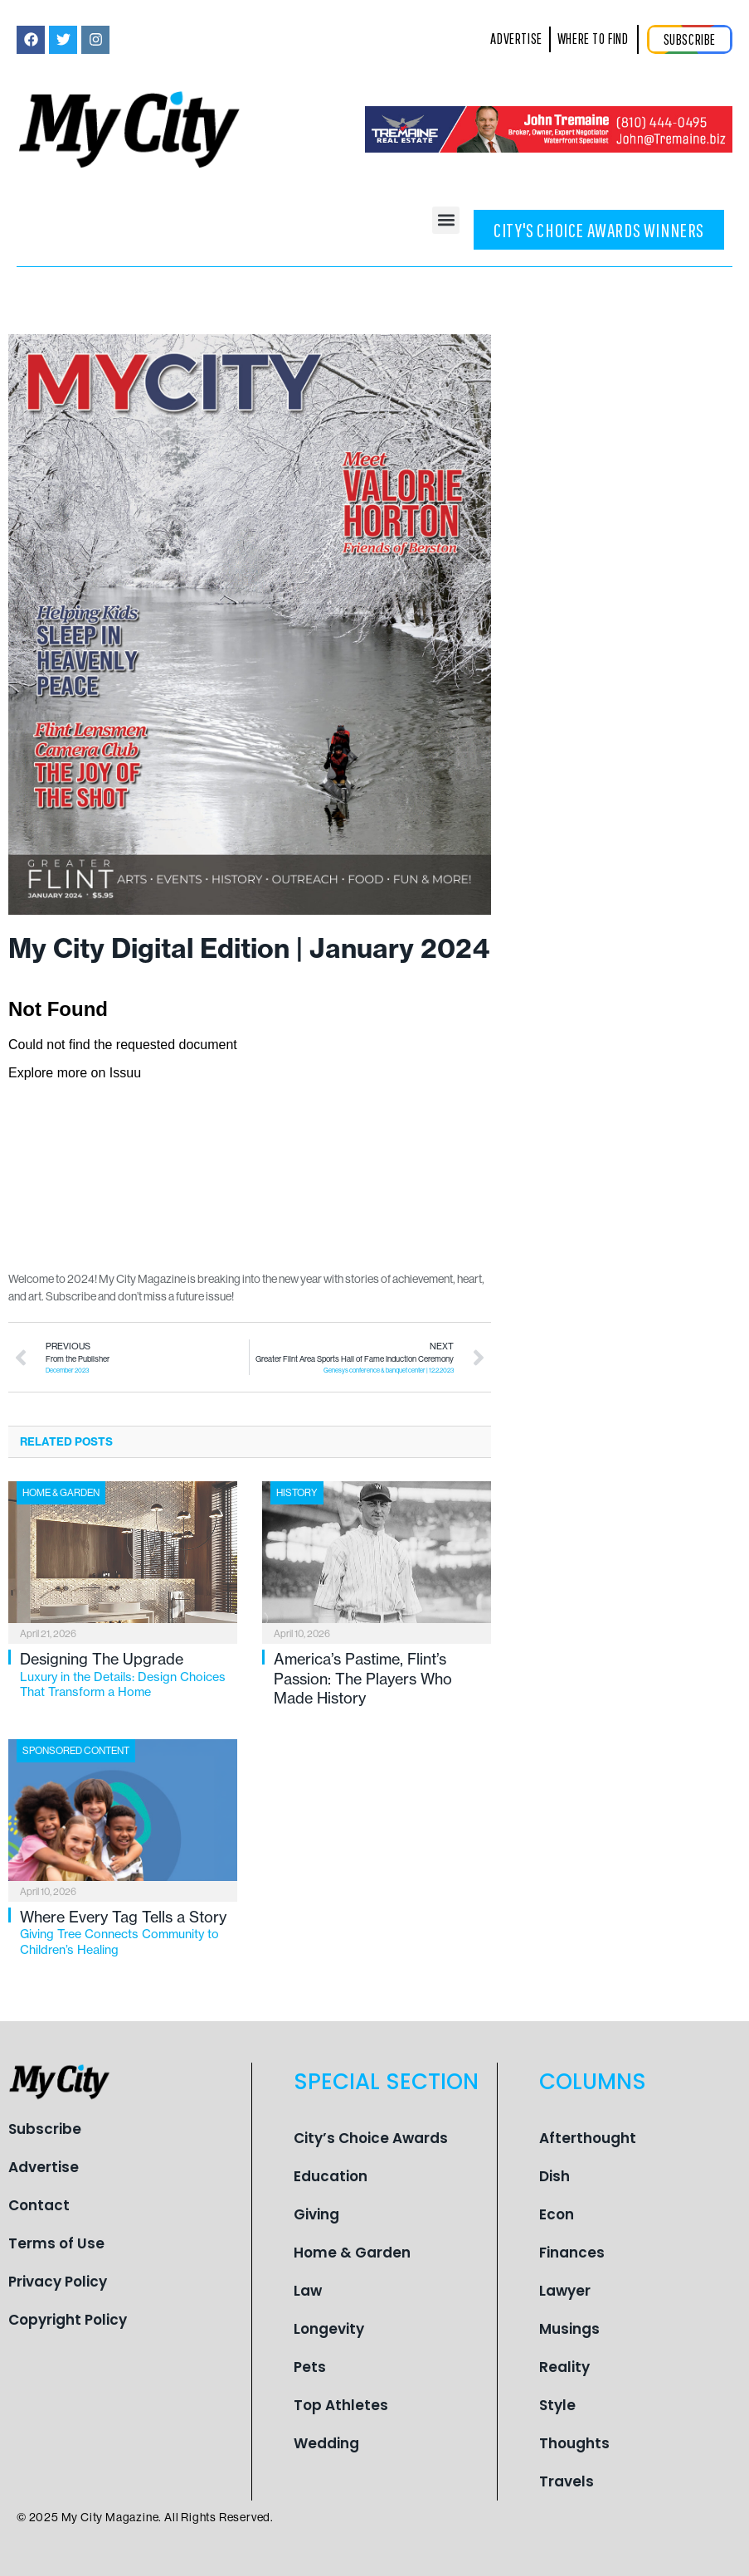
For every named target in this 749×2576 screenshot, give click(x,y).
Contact (39, 2205)
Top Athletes (341, 2405)
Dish (554, 2176)
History (297, 1492)
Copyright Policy (67, 2320)
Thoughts (574, 2443)
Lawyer (565, 2291)
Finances (572, 2253)
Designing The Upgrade (128, 1675)
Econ (556, 2214)
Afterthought (587, 2138)
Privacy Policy (57, 2282)
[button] (446, 220)
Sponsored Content (75, 1750)
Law (308, 2291)
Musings (569, 2329)
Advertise (43, 2167)
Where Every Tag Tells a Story (128, 1933)
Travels (566, 2481)
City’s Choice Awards (371, 2138)
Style (557, 2405)
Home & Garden (61, 1492)
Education (330, 2176)
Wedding (326, 2443)
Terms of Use (56, 2243)
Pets (310, 2367)
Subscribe (44, 2129)
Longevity (329, 2329)
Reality (564, 2367)
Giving (316, 2214)
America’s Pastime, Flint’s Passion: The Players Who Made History (363, 1679)
